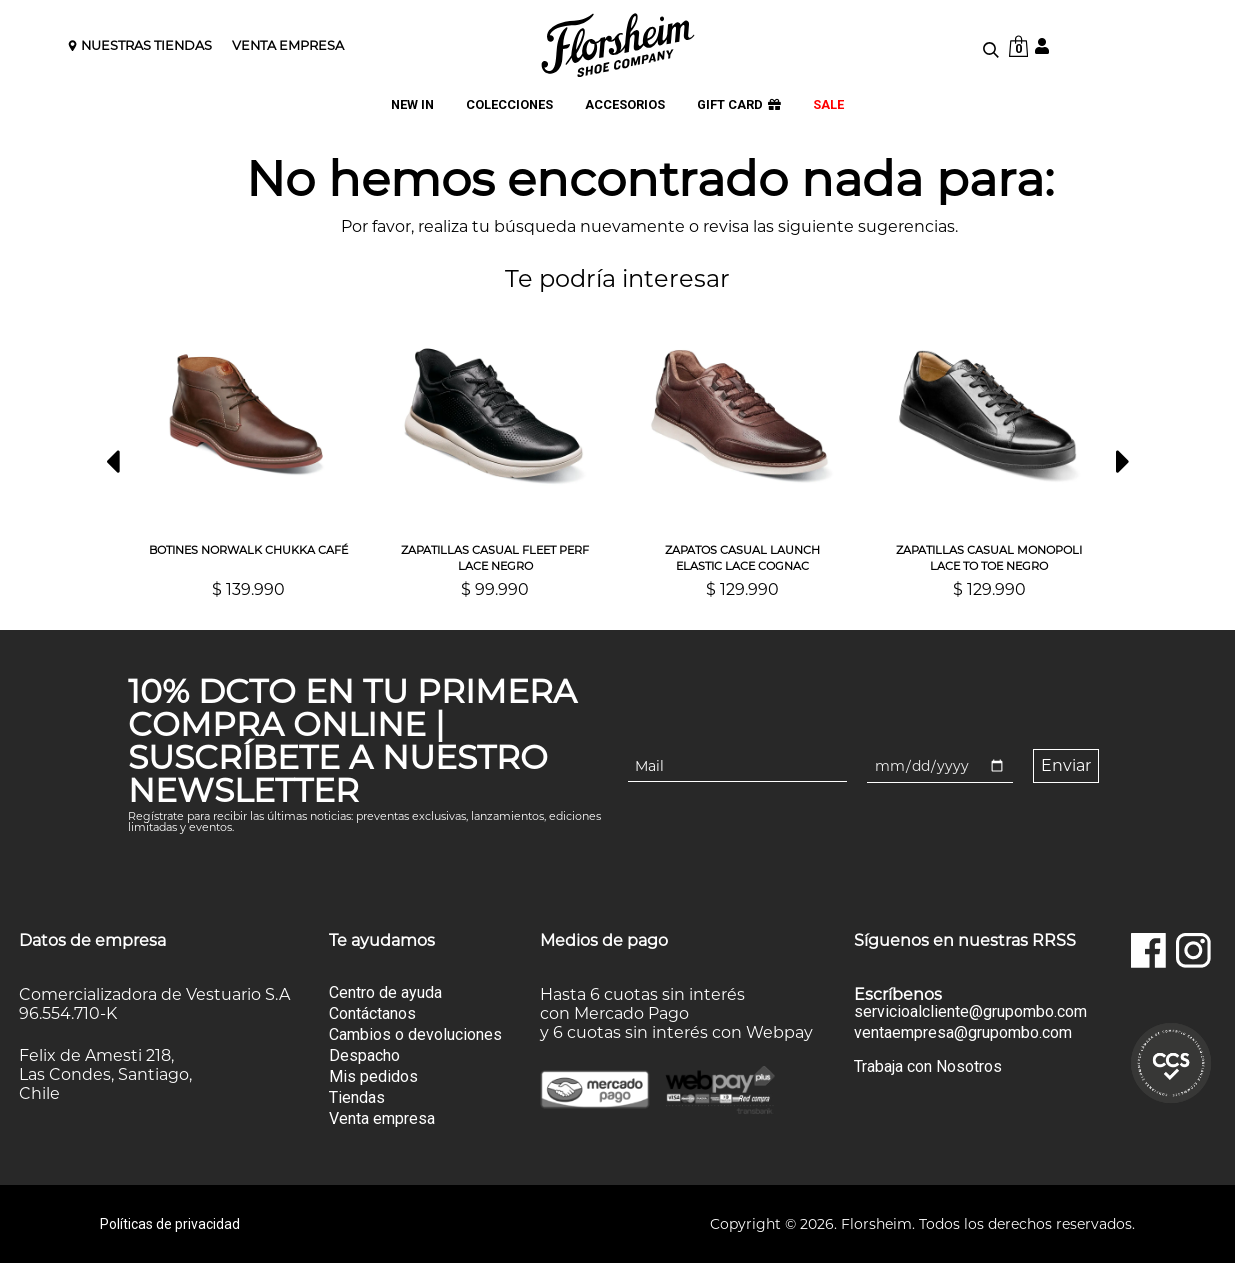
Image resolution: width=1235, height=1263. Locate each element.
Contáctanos (372, 1013)
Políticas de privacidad (170, 1224)
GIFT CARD (739, 105)
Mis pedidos (373, 1076)
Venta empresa (382, 1118)
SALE (828, 105)
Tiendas (357, 1097)
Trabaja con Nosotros (928, 1066)
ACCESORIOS (625, 105)
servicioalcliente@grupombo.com (970, 1012)
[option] (248, 452)
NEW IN (412, 105)
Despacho (364, 1055)
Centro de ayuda (385, 992)
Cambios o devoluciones (415, 1034)
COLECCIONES (509, 105)
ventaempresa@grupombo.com (963, 1033)
